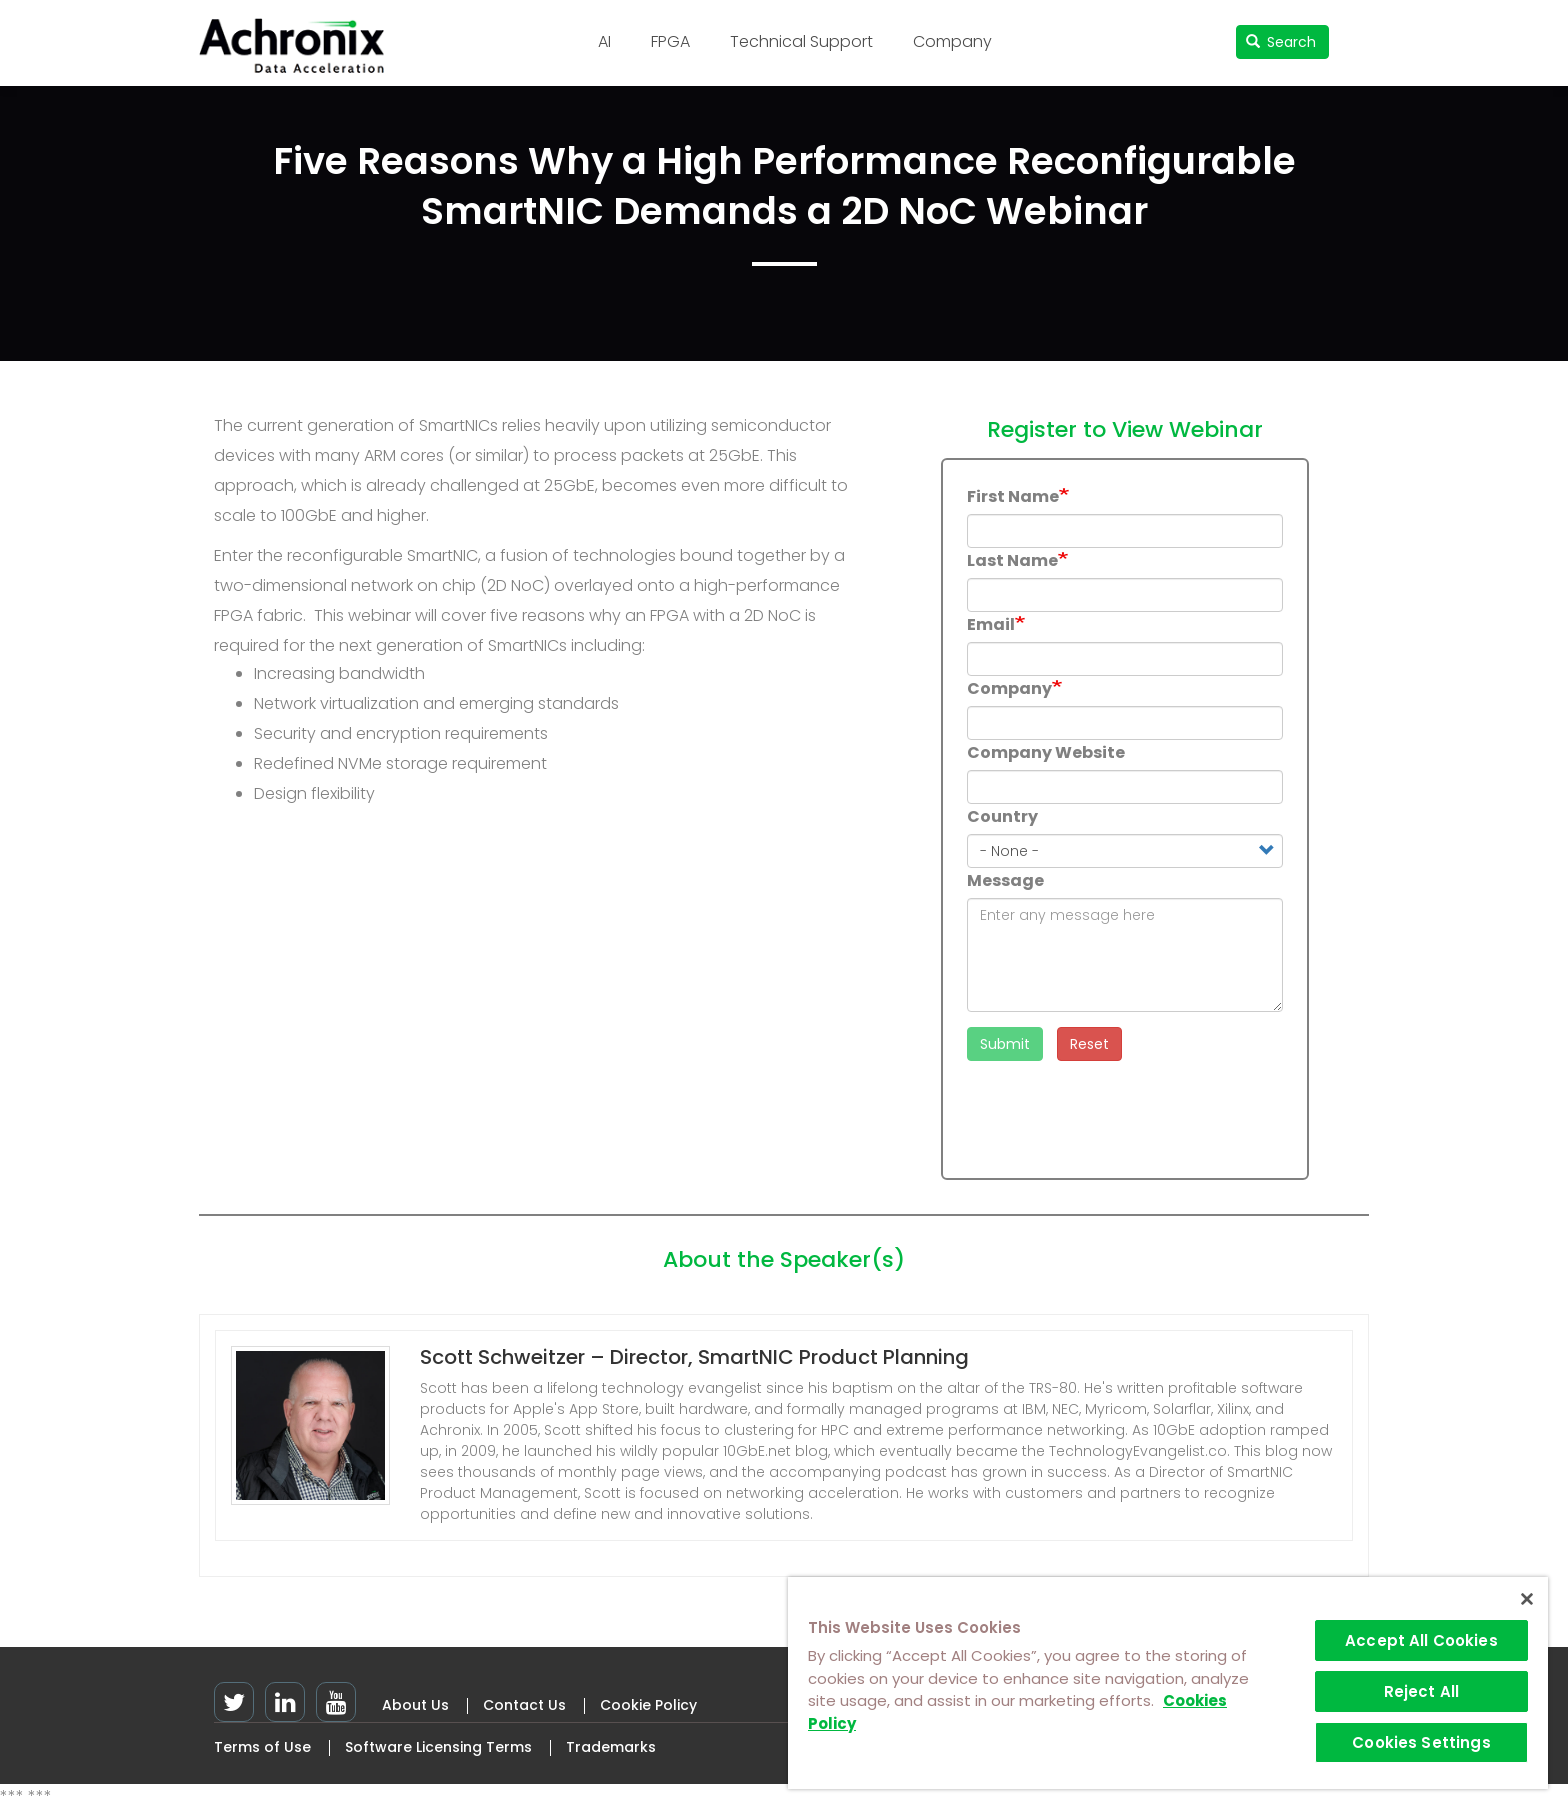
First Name (1013, 496)
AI (604, 41)
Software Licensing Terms (438, 1747)
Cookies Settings (1421, 1742)
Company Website (1046, 752)
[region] (1168, 1683)
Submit (1005, 1044)
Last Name (1012, 560)
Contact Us (524, 1705)
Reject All (1422, 1691)
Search (1281, 42)
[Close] (1527, 1599)
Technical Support (801, 41)
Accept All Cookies (1421, 1640)
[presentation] (1119, 1115)
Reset (1089, 1044)
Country (1002, 816)
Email (991, 624)
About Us (415, 1705)
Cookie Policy (648, 1705)
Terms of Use (262, 1747)
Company (952, 41)
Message (1005, 880)
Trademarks (611, 1747)
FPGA (670, 41)
